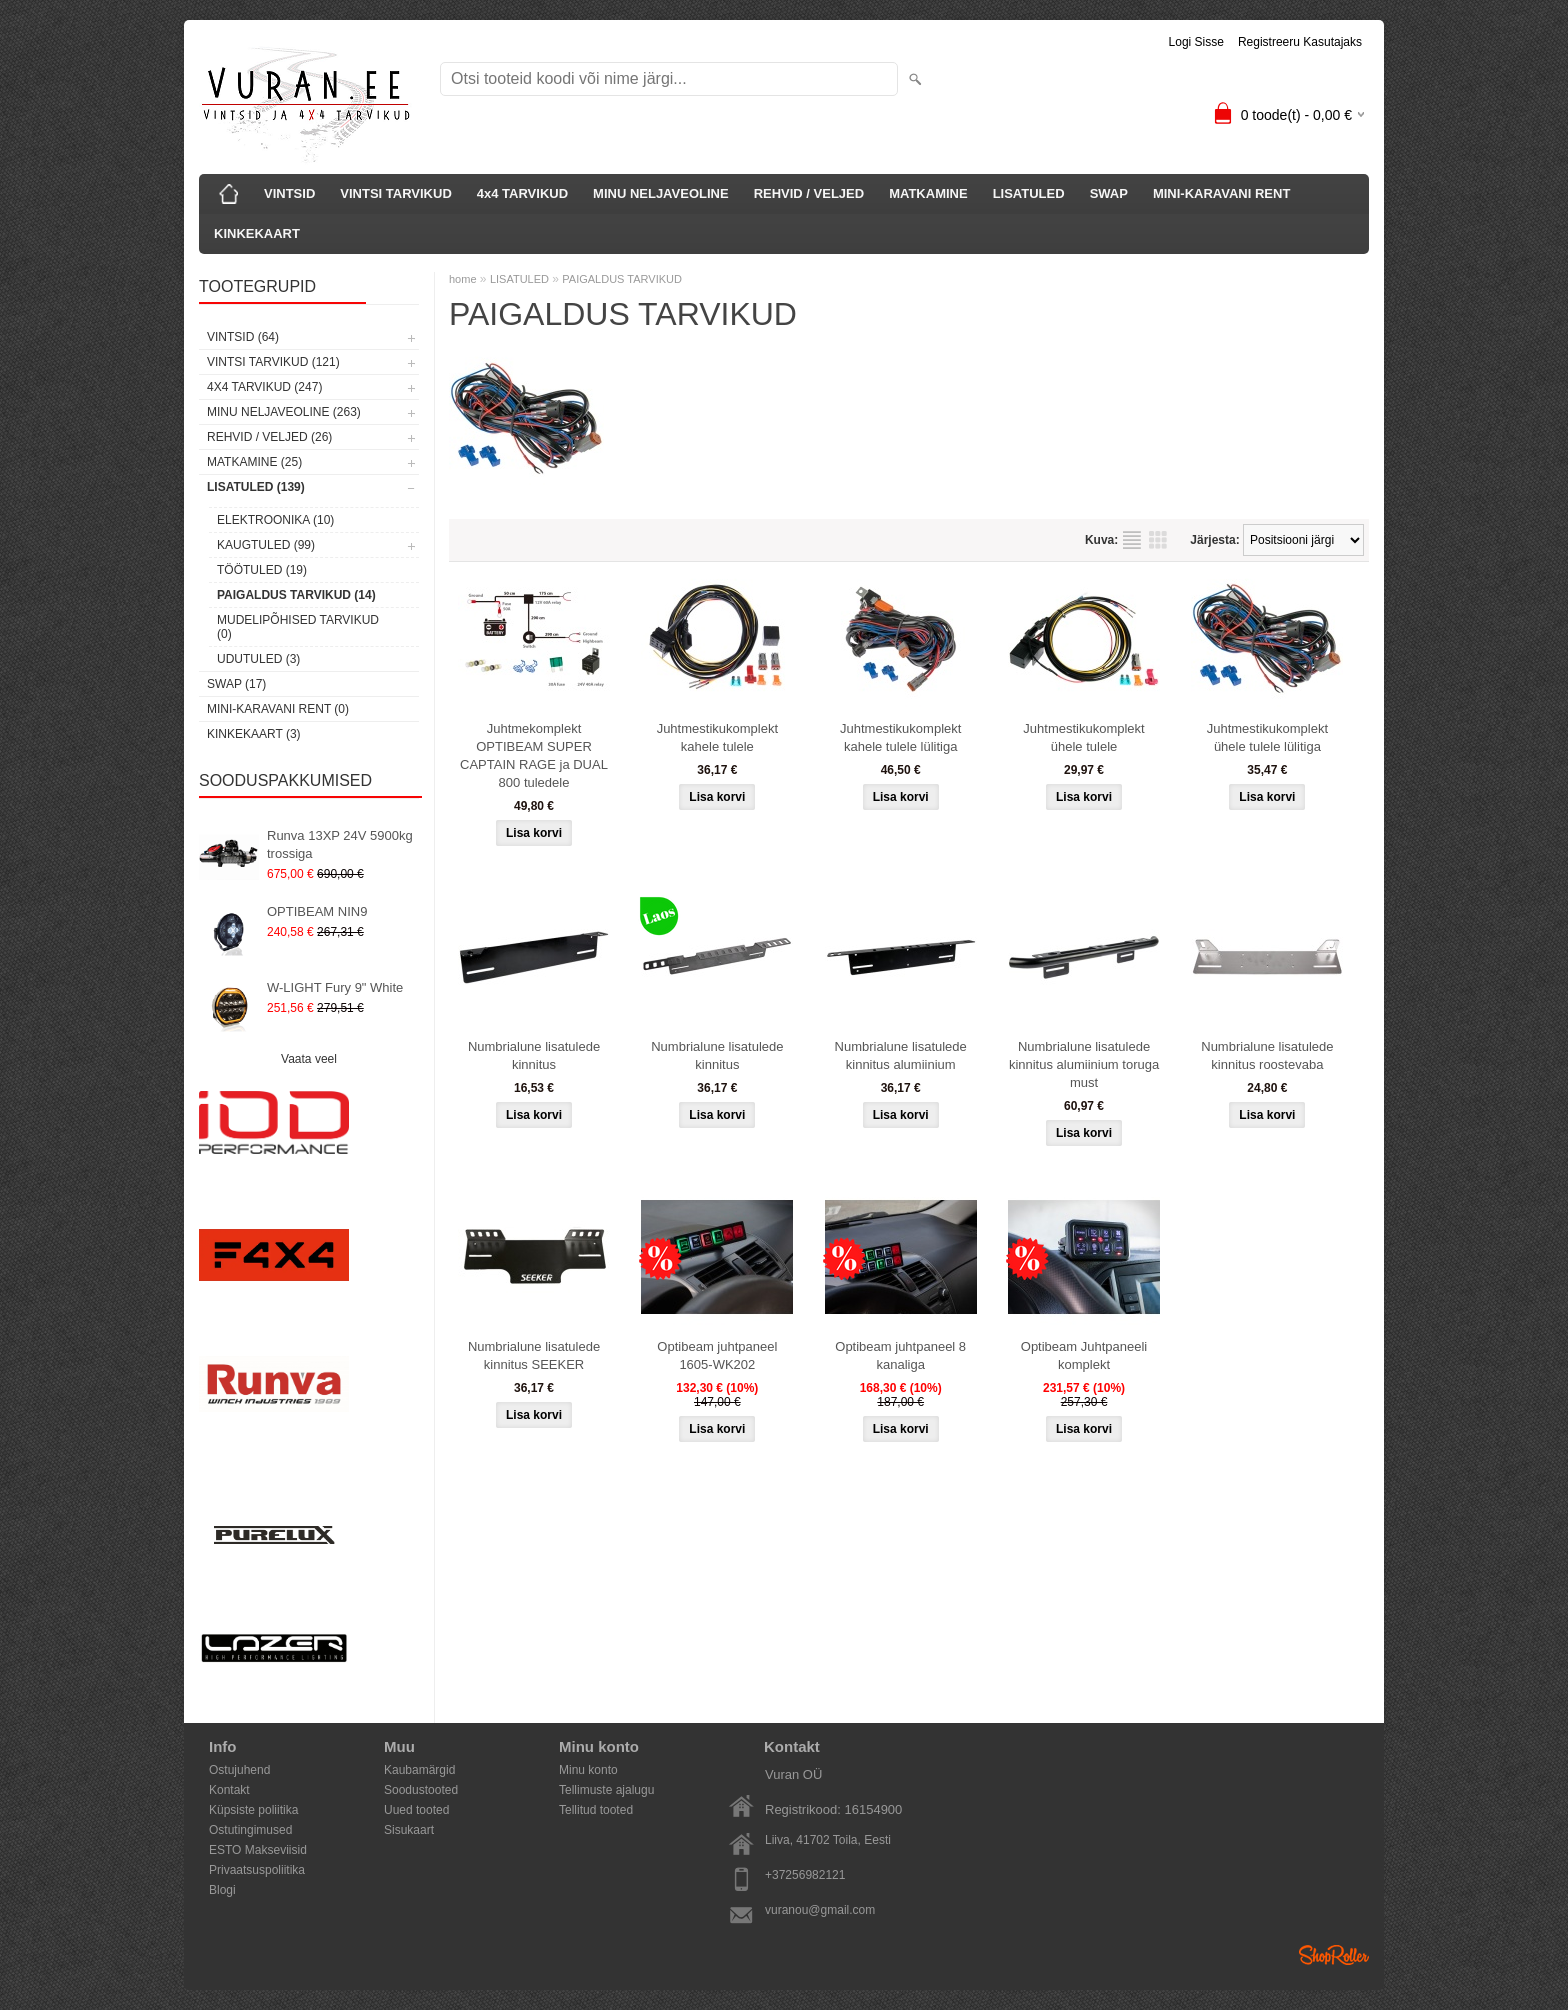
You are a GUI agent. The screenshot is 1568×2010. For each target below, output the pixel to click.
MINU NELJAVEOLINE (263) (284, 412)
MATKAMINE (928, 193)
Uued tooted (416, 1810)
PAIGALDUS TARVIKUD (622, 279)
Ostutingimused (250, 1830)
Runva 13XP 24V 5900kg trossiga (340, 844)
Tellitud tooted (596, 1810)
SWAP (1109, 193)
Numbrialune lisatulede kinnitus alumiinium (901, 1055)
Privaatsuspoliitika (257, 1870)
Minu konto (588, 1770)
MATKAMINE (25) (254, 462)
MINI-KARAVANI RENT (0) (278, 709)
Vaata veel (309, 1059)
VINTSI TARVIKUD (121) (273, 362)
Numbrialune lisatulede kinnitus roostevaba (1267, 1055)
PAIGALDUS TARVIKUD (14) (296, 595)
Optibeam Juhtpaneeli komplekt (1084, 1355)
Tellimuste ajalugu (606, 1790)
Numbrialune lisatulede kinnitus (534, 1055)
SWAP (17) (236, 684)
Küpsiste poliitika (253, 1810)
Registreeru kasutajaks (1300, 42)
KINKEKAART (257, 233)
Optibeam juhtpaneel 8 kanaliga (900, 1355)
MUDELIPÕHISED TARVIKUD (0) (298, 627)
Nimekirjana (1132, 540)
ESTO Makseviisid (258, 1850)
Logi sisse (1196, 42)
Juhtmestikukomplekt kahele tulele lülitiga (900, 737)
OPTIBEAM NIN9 (317, 911)
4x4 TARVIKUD (522, 193)
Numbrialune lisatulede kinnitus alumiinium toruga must (1084, 1064)
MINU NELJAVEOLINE (661, 193)
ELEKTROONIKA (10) (275, 520)
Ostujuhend (239, 1770)
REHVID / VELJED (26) (269, 437)
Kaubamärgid (419, 1770)
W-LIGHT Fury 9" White (335, 987)
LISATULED (1029, 193)
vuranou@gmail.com (820, 1910)
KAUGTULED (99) (266, 545)
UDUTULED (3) (258, 659)
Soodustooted (421, 1790)
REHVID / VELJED (809, 193)
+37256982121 (805, 1875)
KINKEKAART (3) (254, 734)
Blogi (222, 1890)
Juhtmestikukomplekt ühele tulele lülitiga (1267, 737)
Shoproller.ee (1334, 1955)
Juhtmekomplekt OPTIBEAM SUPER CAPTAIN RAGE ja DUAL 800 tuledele (534, 755)
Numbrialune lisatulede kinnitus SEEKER (534, 1355)
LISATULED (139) (256, 487)
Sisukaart (409, 1830)
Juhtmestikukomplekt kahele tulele (717, 737)
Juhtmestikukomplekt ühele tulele (1083, 737)
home (463, 279)
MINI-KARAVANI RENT (1221, 193)
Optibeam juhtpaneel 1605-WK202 (717, 1355)
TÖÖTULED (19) (262, 570)
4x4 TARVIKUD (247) (264, 387)
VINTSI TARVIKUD (395, 193)
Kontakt (229, 1790)
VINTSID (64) (243, 337)
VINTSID (289, 193)
